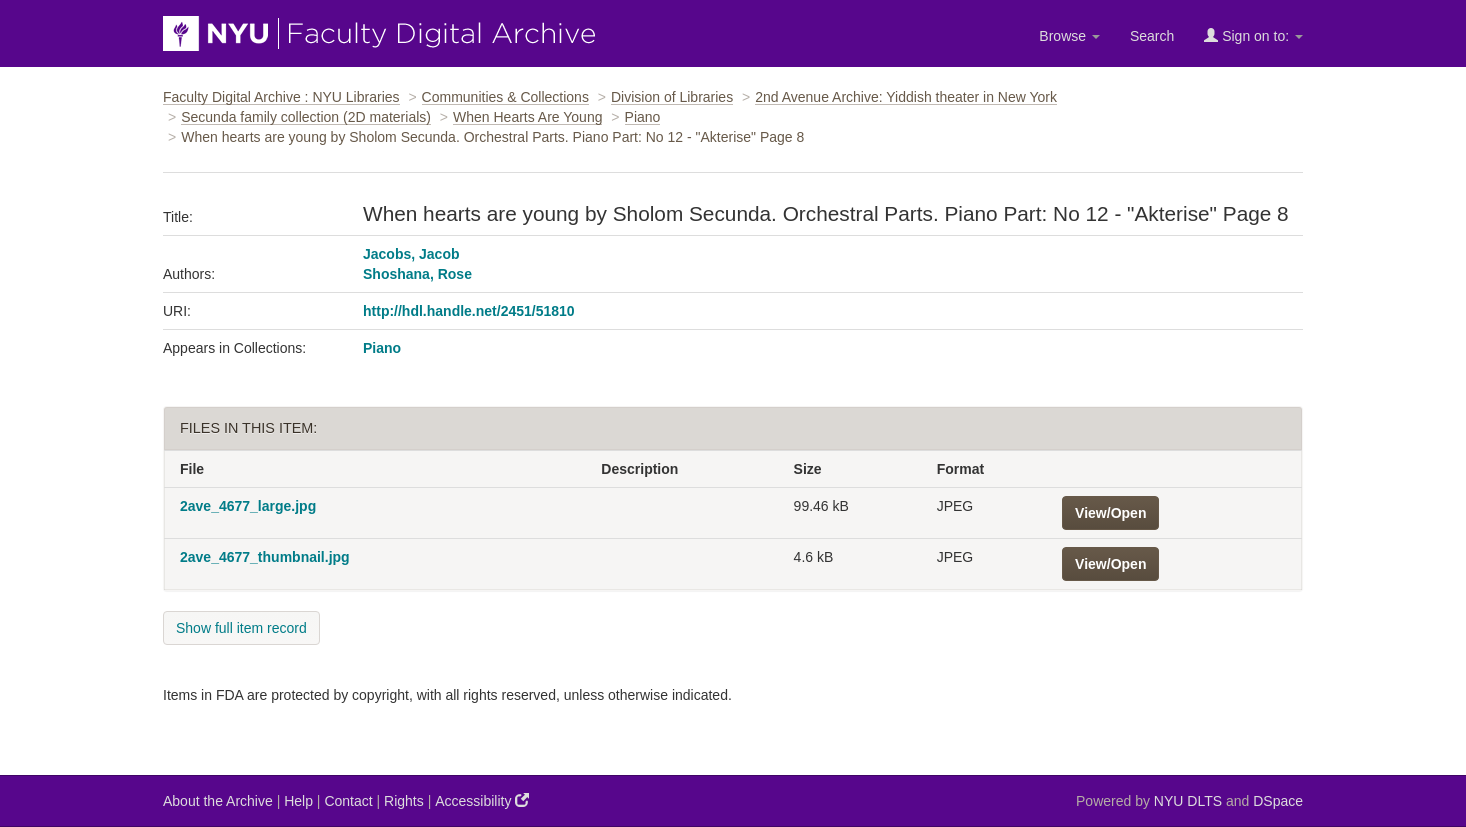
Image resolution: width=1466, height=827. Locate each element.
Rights (404, 801)
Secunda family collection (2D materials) (306, 117)
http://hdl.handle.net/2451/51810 (469, 311)
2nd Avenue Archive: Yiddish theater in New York (906, 97)
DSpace (1278, 801)
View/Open (1110, 513)
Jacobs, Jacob (411, 254)
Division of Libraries (672, 97)
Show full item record (241, 628)
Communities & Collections (505, 97)
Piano (643, 117)
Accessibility (482, 800)
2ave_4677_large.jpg (248, 506)
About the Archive (218, 801)
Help (298, 801)
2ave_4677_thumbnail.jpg (265, 557)
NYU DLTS (1188, 801)
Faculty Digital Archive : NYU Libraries (281, 97)
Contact (348, 801)
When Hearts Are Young (527, 117)
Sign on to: (1253, 35)
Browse (1069, 36)
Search (1152, 36)
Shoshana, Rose (417, 274)
